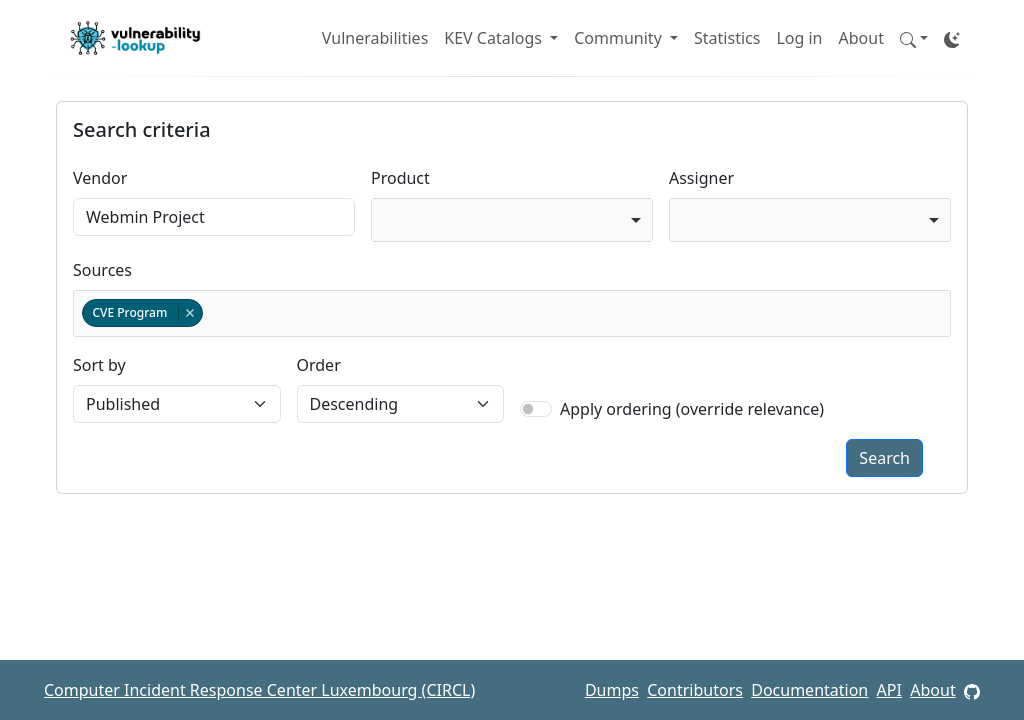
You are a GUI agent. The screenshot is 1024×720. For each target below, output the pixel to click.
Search (884, 458)
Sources (102, 270)
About (861, 38)
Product (400, 178)
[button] (914, 38)
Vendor (100, 178)
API (889, 690)
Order (319, 365)
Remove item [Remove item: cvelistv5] (189, 313)
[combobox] (512, 220)
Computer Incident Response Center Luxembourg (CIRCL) (259, 690)
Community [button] (620, 38)
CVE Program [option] (142, 312)
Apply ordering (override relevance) (692, 409)
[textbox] (211, 313)
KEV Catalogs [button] (495, 38)
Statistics (727, 38)
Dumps (612, 690)
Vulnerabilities (375, 38)
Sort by (99, 365)
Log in (799, 38)
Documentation (809, 690)
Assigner (701, 178)
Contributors (695, 690)
